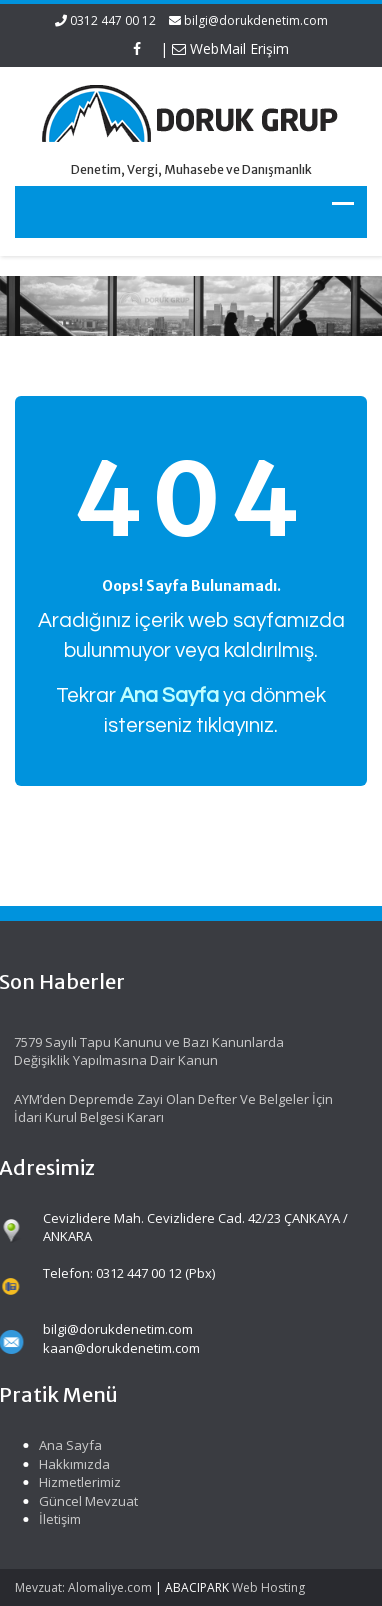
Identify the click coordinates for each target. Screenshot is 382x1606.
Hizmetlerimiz (77, 1482)
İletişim (57, 1519)
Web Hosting (268, 1587)
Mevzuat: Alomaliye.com (83, 1587)
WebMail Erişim (230, 48)
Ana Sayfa (67, 1445)
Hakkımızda (71, 1464)
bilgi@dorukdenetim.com (256, 20)
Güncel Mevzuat (85, 1501)
